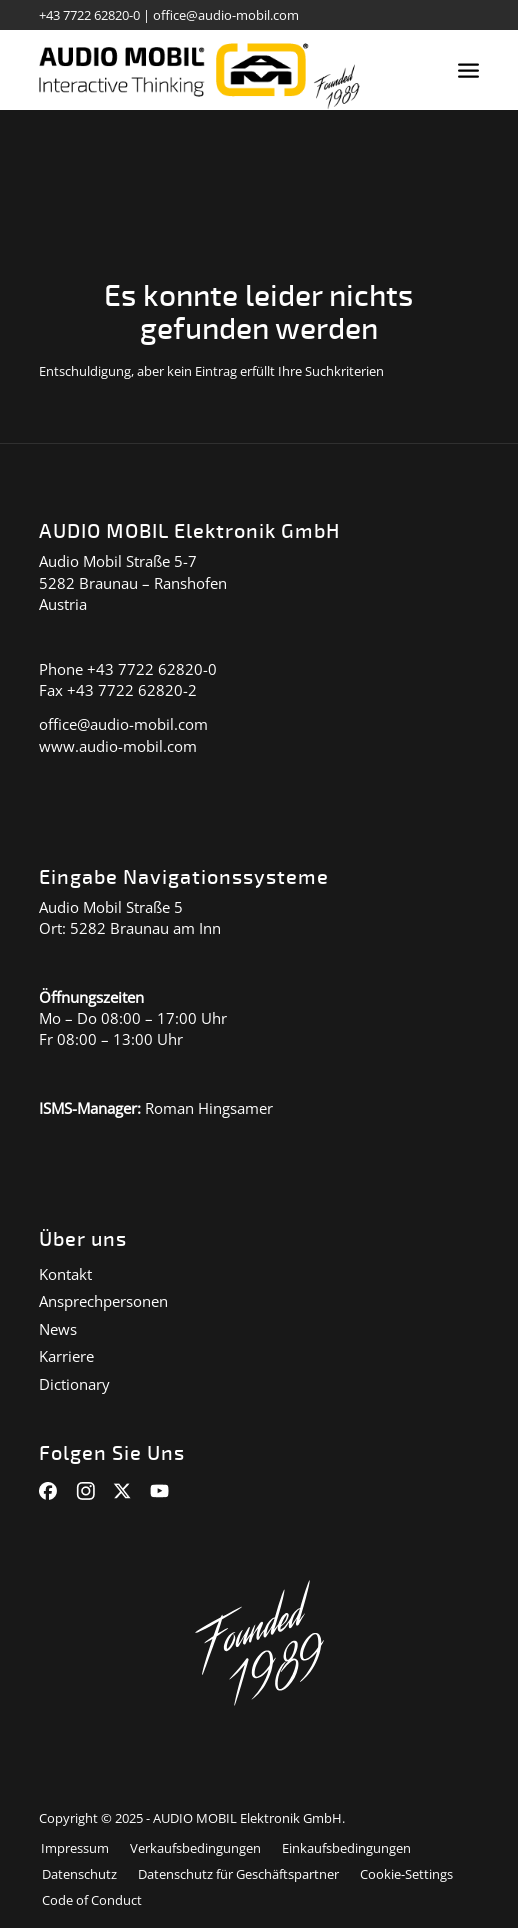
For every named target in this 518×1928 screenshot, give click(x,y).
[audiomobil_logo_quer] (215, 70)
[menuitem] (468, 70)
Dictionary (74, 1384)
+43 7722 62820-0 (89, 15)
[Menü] (468, 70)
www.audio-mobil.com (118, 746)
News (58, 1329)
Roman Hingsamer (209, 1108)
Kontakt (65, 1274)
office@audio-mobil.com (226, 15)
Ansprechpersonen (103, 1301)
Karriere (66, 1356)
